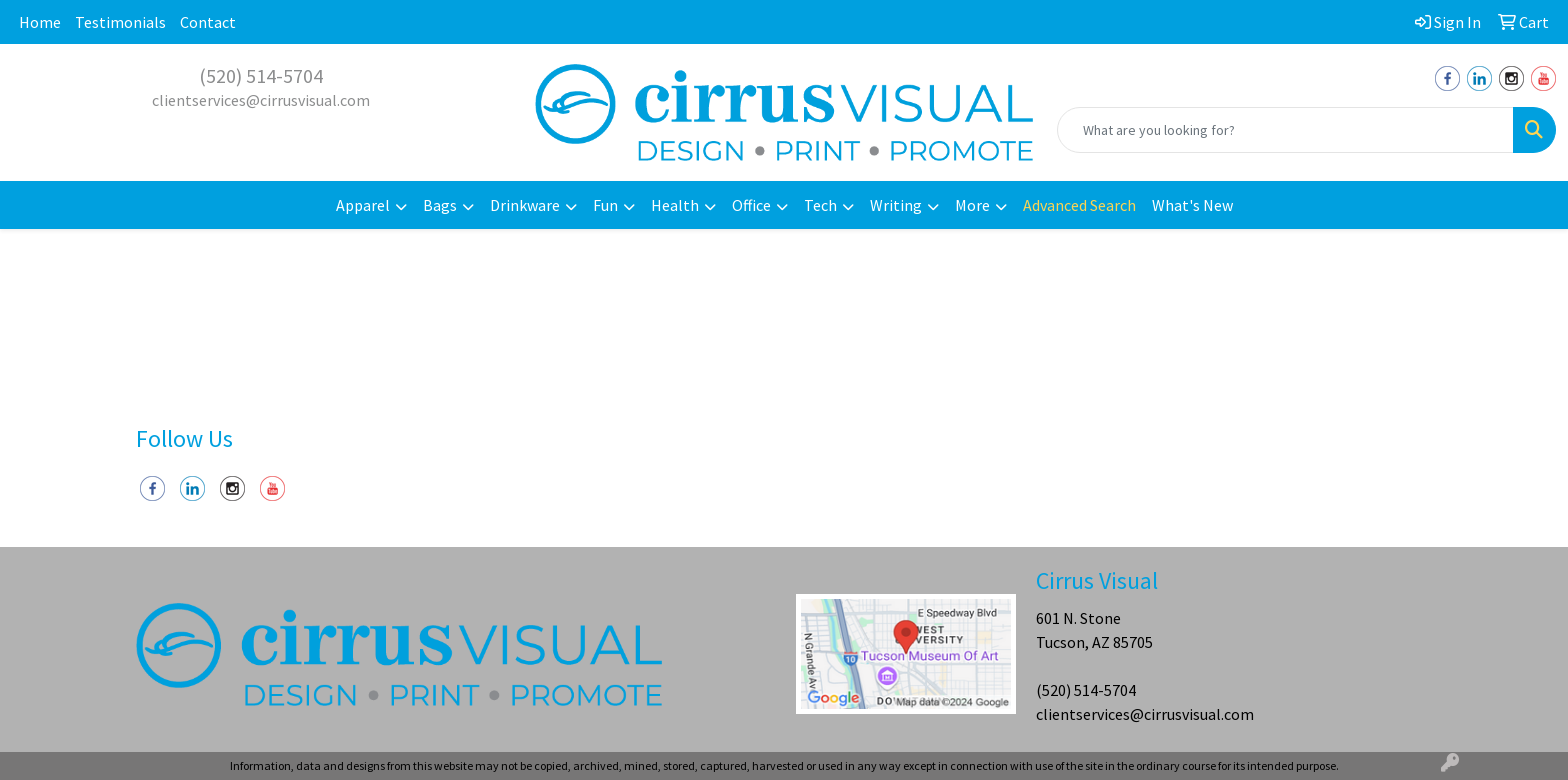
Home (40, 22)
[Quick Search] (1285, 130)
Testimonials (120, 22)
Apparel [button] (363, 205)
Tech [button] (820, 205)
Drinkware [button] (525, 205)
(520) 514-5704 (261, 75)
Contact (208, 22)
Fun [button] (605, 205)
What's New (1192, 205)
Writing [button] (896, 205)
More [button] (972, 205)
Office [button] (751, 205)
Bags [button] (440, 205)
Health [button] (675, 205)
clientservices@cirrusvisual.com (261, 100)
